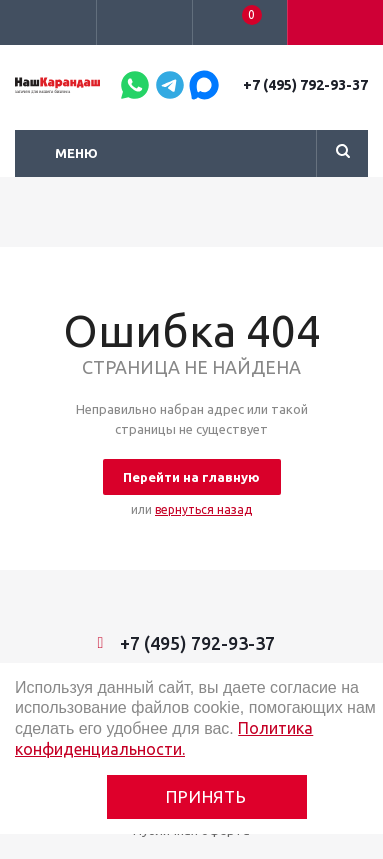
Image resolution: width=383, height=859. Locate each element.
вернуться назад (203, 509)
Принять (206, 796)
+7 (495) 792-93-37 (305, 85)
